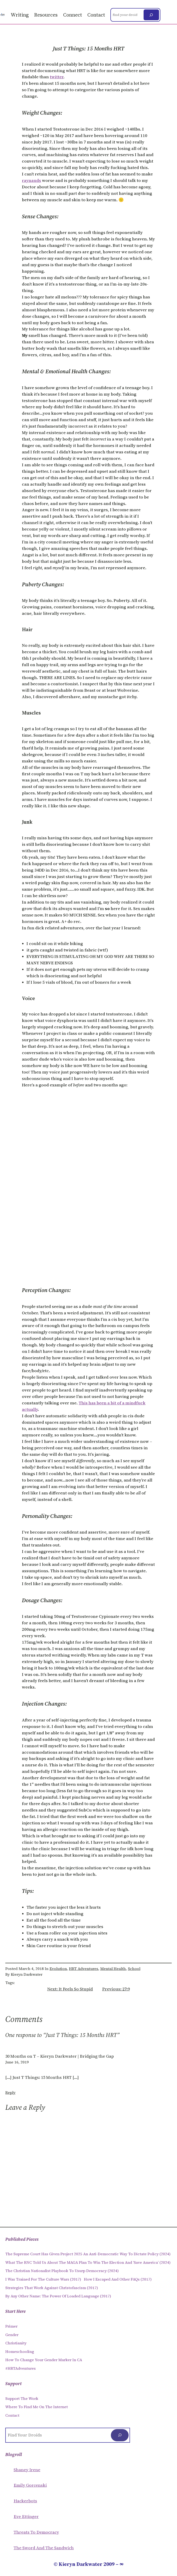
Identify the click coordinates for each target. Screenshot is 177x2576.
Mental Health (113, 1968)
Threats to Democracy (36, 2532)
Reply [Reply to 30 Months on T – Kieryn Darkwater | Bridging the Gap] (10, 2092)
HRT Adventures (83, 1968)
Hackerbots (25, 2501)
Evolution (58, 1968)
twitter (56, 77)
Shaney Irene (27, 2470)
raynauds (31, 180)
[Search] (151, 14)
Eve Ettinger (26, 2516)
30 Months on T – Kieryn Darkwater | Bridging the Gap (59, 2056)
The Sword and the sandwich (44, 2548)
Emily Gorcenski (30, 2485)
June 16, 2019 (17, 2062)
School (134, 1968)
